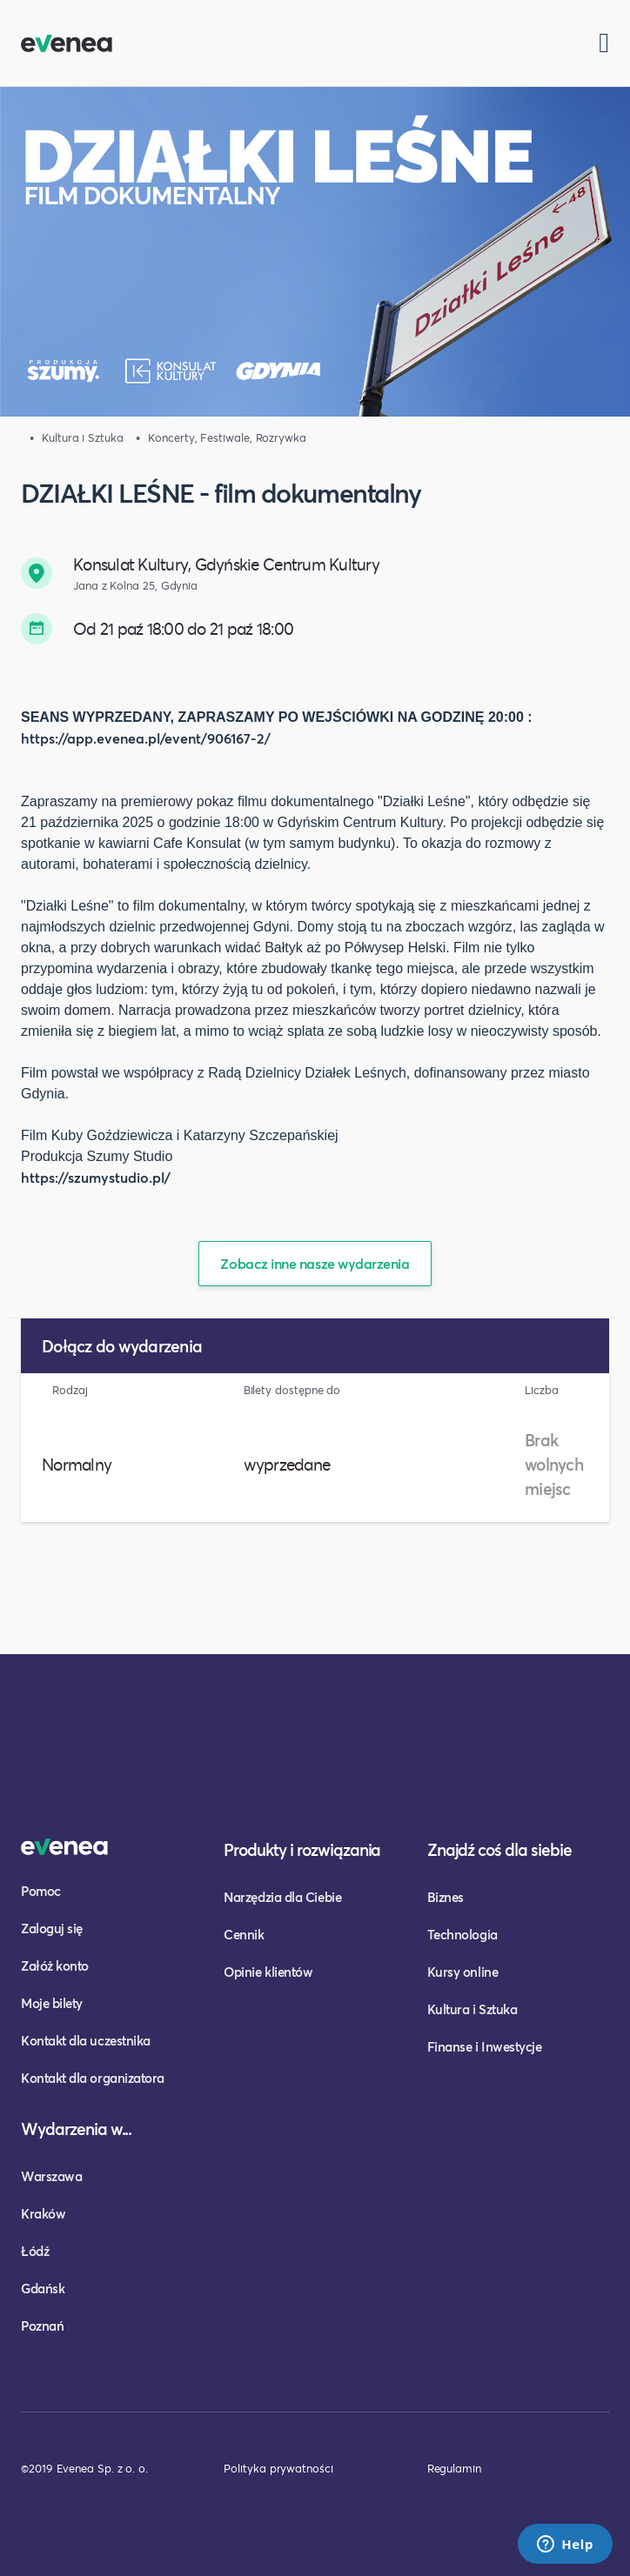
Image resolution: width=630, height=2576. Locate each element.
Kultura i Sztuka (472, 2009)
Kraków (43, 2213)
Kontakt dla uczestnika (86, 2040)
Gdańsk (42, 2288)
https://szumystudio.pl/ (96, 1177)
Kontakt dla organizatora (92, 2077)
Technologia (462, 1934)
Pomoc (41, 1890)
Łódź (35, 2250)
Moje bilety (52, 2003)
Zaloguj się (52, 1928)
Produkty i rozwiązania (302, 1849)
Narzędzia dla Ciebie (282, 1896)
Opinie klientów (268, 1971)
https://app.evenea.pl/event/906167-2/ (146, 738)
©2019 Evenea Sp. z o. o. (84, 2468)
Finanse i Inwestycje (484, 2046)
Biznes (445, 1896)
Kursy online (462, 1971)
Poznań (42, 2325)
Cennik (244, 1934)
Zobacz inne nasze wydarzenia (314, 1263)
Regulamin (454, 2468)
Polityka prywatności (278, 2468)
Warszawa (51, 2176)
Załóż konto (55, 1965)
